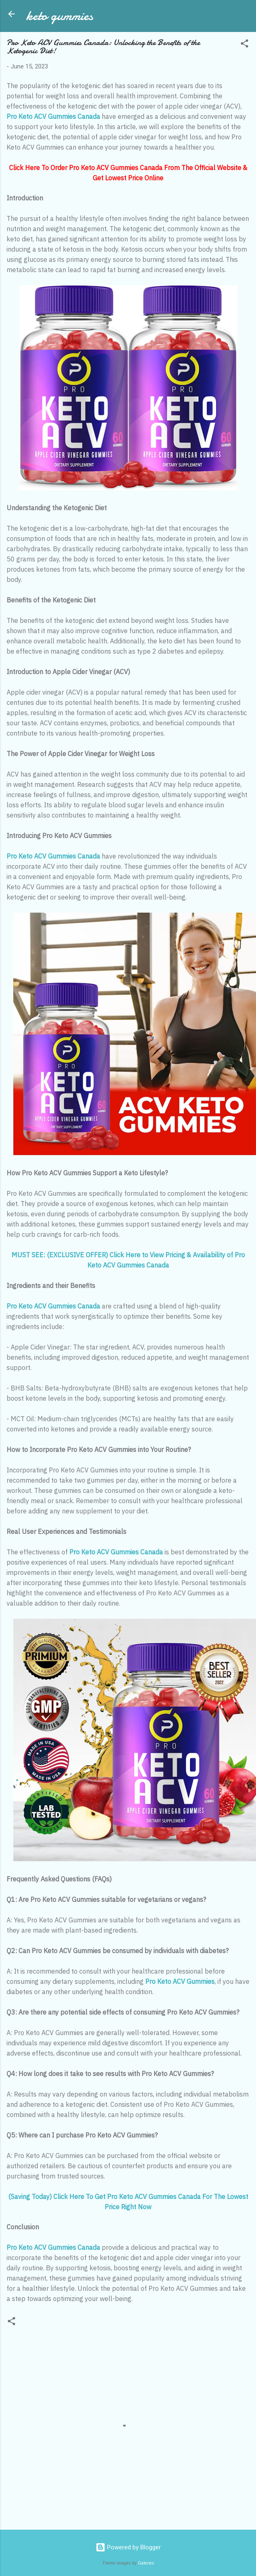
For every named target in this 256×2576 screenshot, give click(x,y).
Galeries (146, 2563)
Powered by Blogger (128, 2547)
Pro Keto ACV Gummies (180, 1981)
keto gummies (59, 16)
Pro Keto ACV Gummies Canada (53, 116)
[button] (244, 45)
